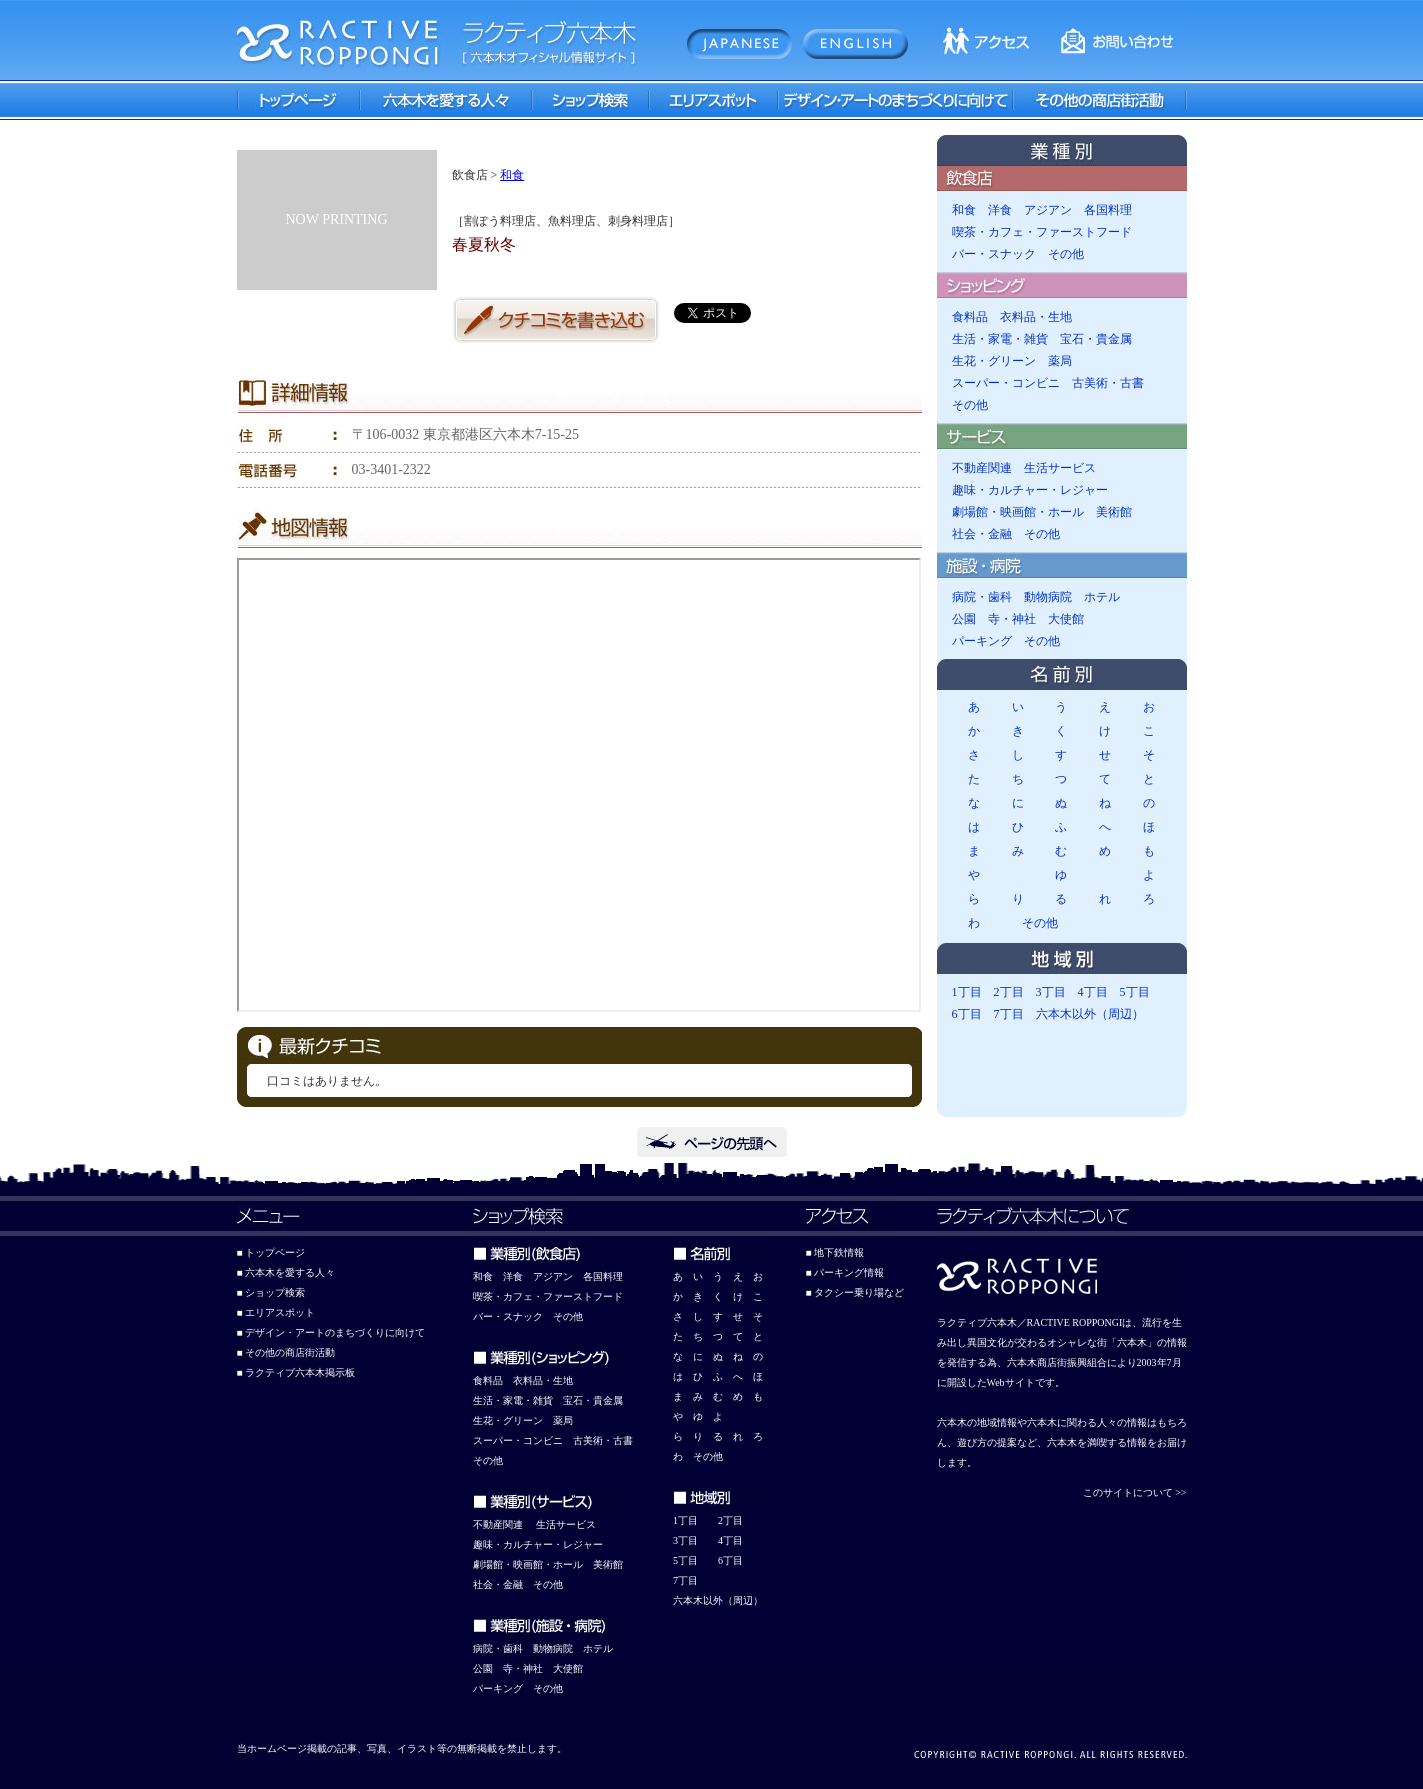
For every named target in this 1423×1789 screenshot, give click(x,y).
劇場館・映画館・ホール (1018, 512)
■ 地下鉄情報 (835, 1252)
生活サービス (1060, 468)
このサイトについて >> (1135, 1492)
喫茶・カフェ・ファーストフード (1042, 232)
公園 (964, 619)
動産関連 (503, 1524)
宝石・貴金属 (1096, 339)
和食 (512, 175)
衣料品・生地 (1036, 317)
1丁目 (967, 992)
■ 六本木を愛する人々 (286, 1272)
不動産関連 (982, 468)
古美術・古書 (1108, 383)
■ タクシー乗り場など (855, 1292)
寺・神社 (1012, 619)
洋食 (1000, 210)
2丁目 (1009, 992)
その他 (1066, 254)
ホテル (1102, 597)
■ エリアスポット (276, 1312)
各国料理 (1108, 210)
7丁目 (1009, 1014)
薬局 (1060, 361)
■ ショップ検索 (271, 1292)
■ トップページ (271, 1252)
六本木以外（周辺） (1090, 1014)
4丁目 (1093, 992)
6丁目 (967, 1014)
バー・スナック (994, 254)
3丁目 (1051, 992)
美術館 (1114, 512)
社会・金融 (982, 534)
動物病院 (1048, 597)
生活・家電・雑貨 (1000, 339)
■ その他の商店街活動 (286, 1352)
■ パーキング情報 (845, 1272)
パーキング (982, 641)
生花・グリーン (994, 361)
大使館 (1066, 619)
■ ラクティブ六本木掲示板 (296, 1372)
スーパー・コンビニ (1006, 383)
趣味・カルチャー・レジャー (1030, 490)
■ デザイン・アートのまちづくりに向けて (331, 1332)
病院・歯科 (982, 597)
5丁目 (1135, 992)
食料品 (970, 317)
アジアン (1048, 210)
